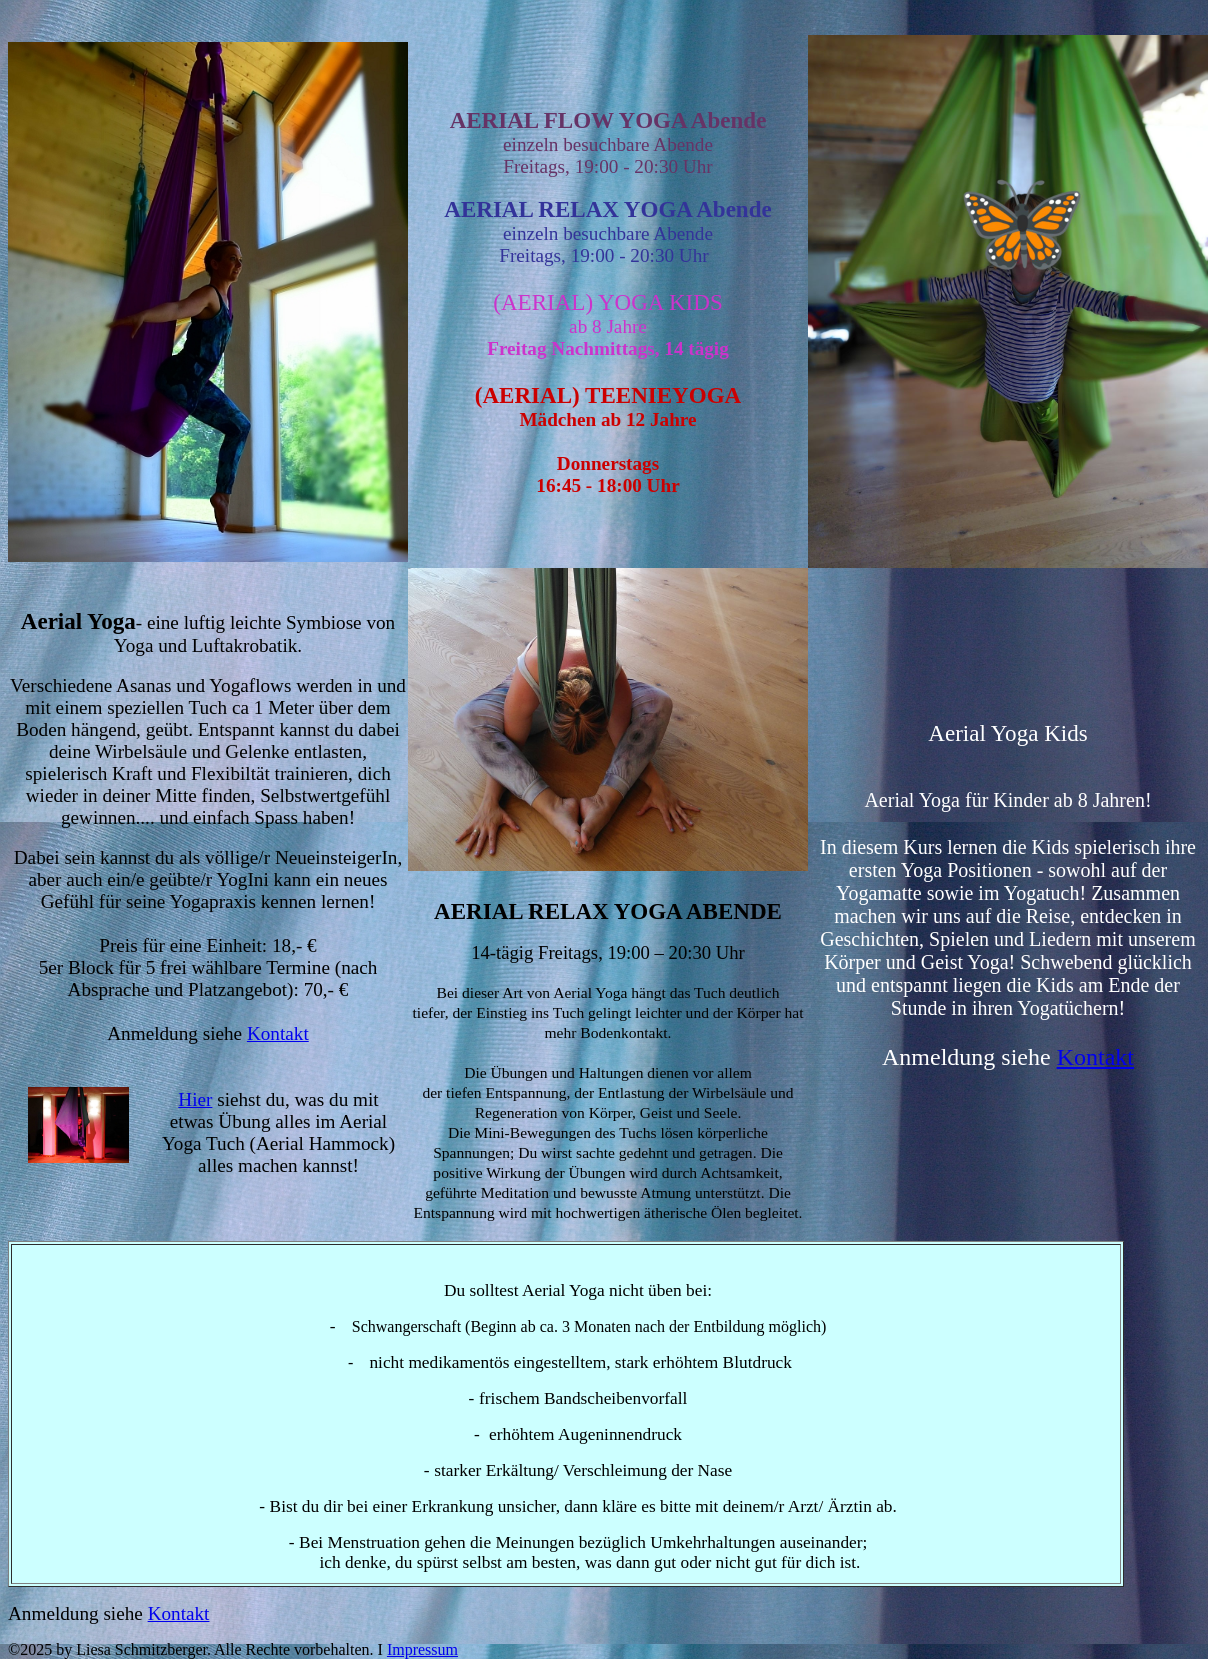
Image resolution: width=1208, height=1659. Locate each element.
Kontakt (278, 1033)
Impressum (422, 1649)
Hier (195, 1099)
